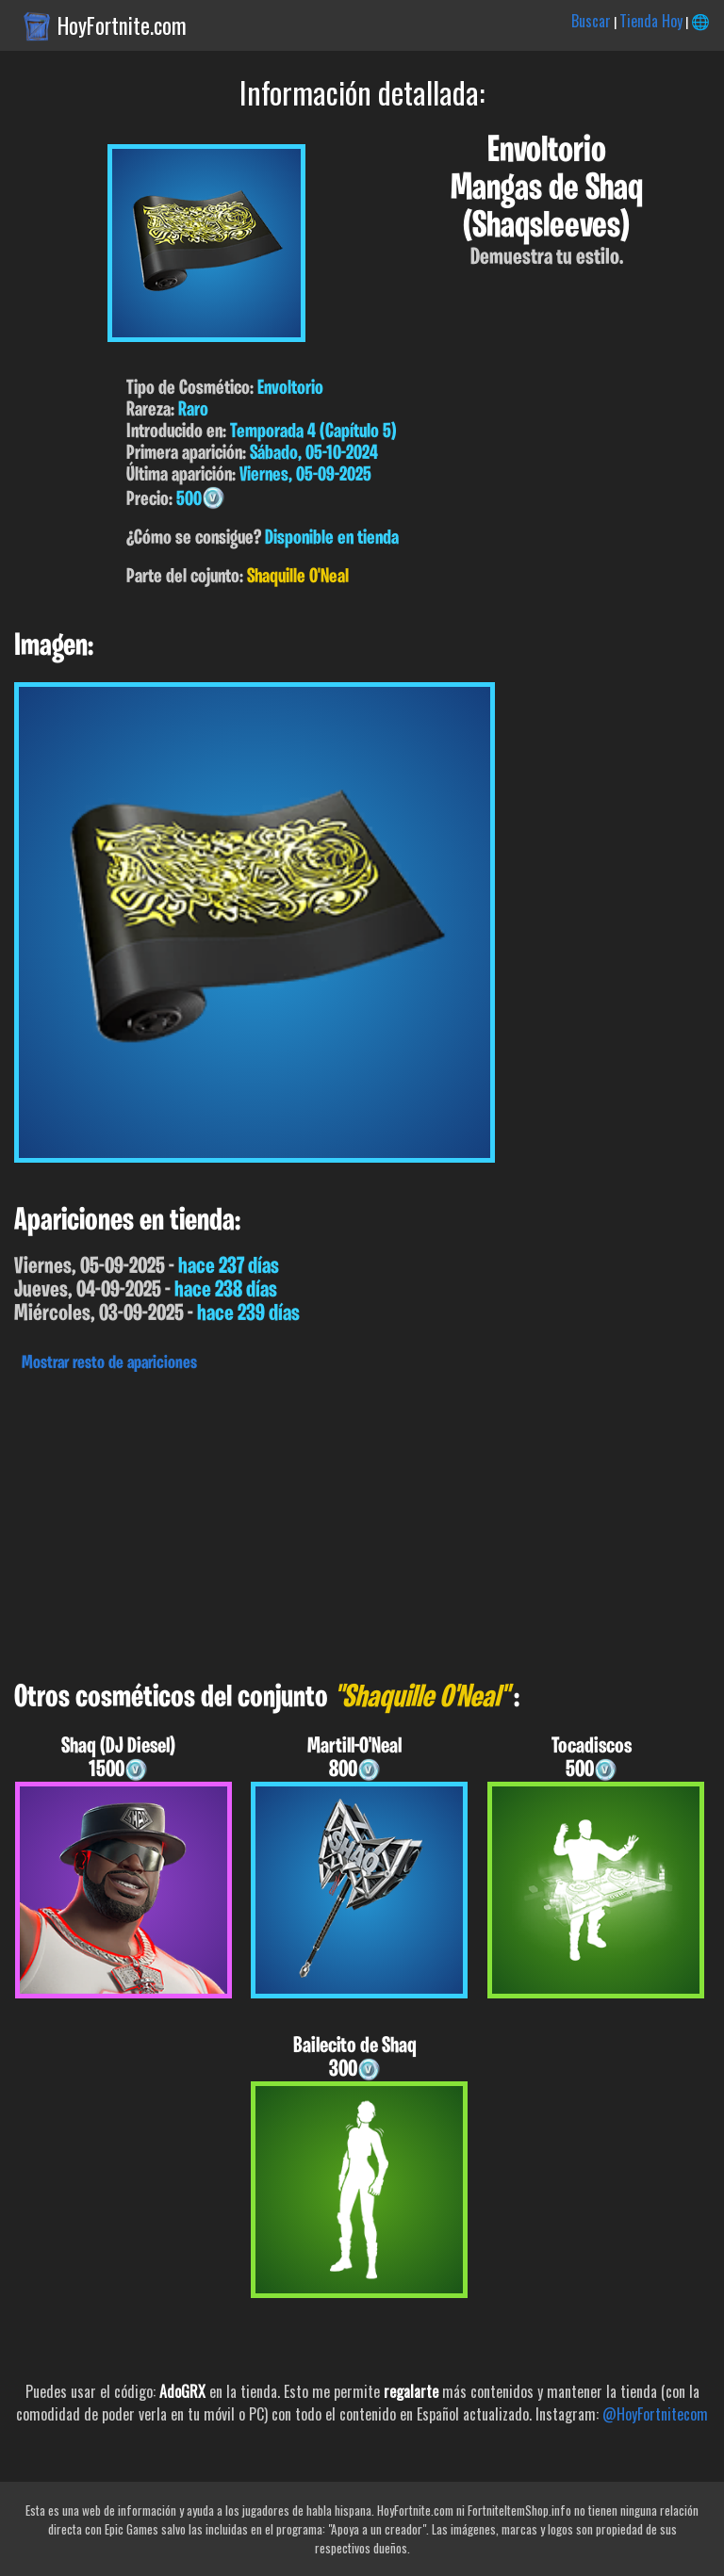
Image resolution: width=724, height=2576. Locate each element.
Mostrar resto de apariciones (109, 1363)
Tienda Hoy (651, 20)
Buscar (591, 20)
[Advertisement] (362, 1522)
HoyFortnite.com (122, 25)
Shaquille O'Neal (298, 577)
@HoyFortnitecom (655, 2414)
